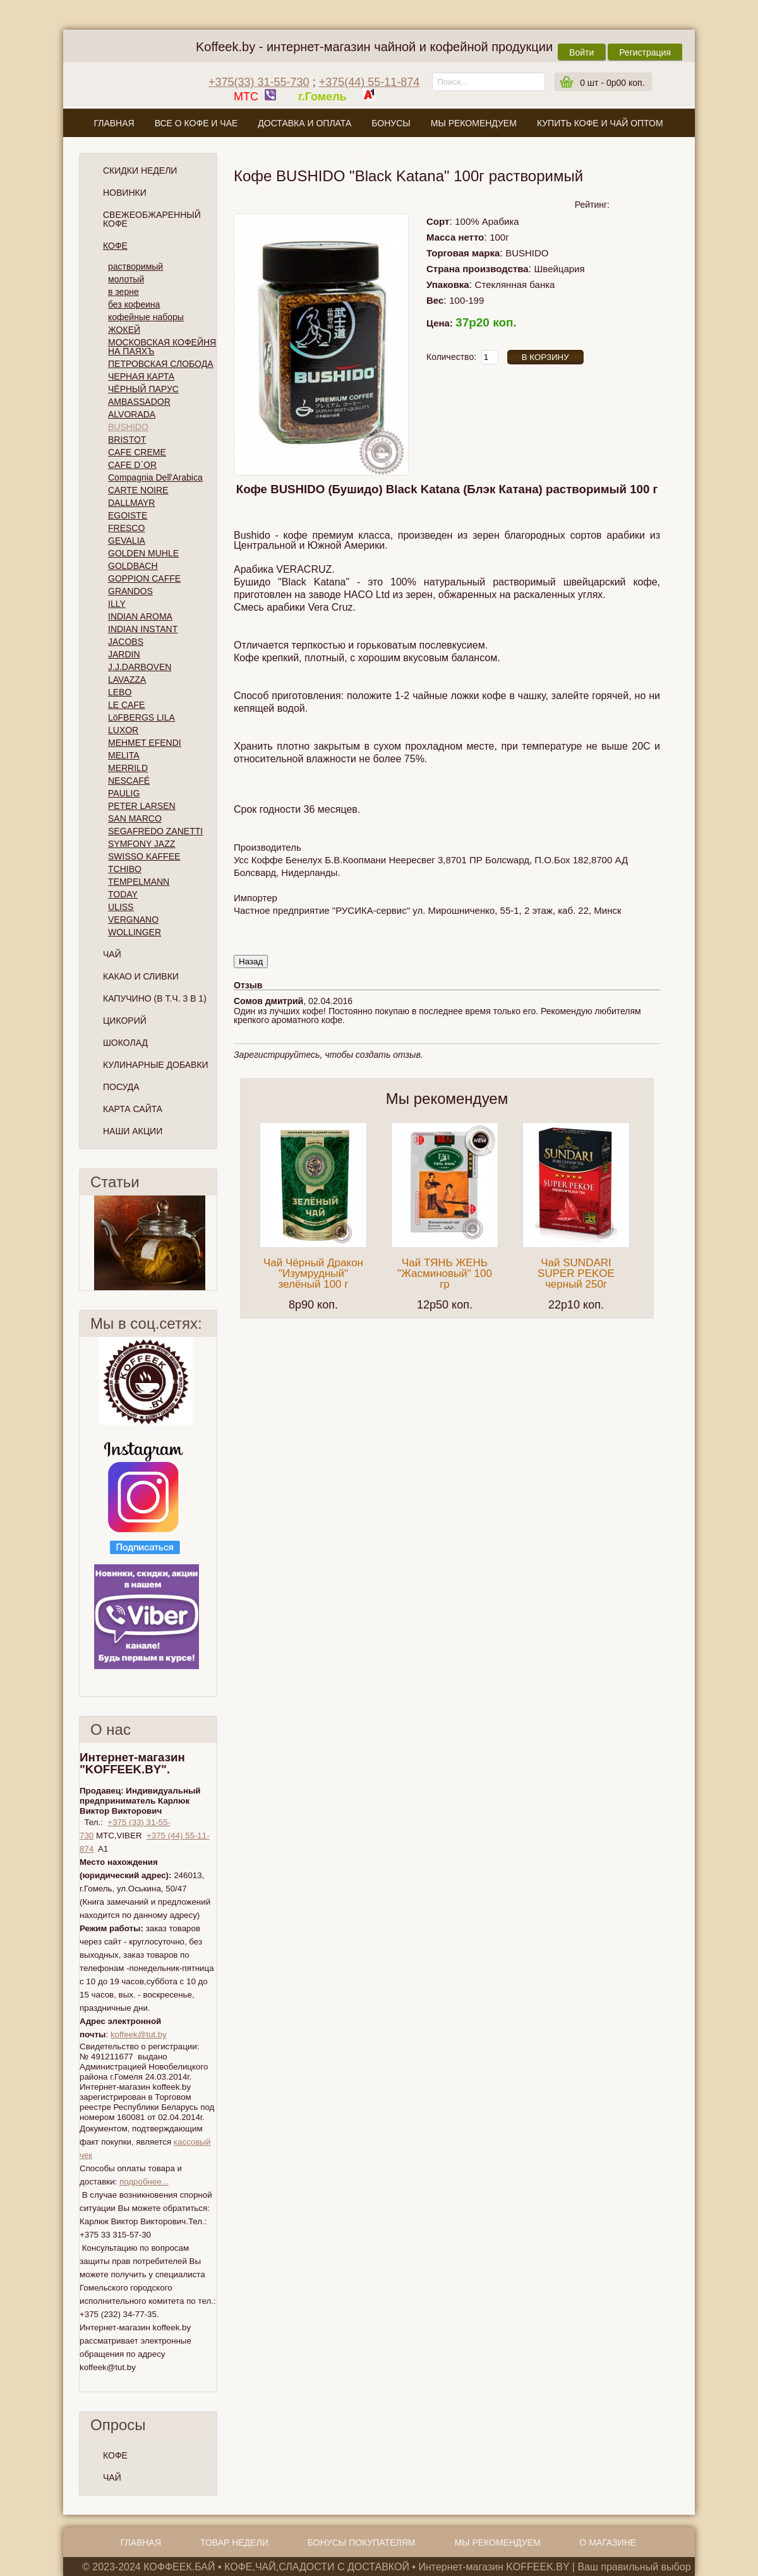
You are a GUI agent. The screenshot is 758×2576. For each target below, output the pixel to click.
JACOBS (125, 642)
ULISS (120, 907)
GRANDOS (130, 591)
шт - (612, 83)
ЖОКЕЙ (124, 330)
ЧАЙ (112, 2477)
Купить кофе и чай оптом (600, 123)
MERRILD (128, 768)
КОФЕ (115, 2455)
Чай (112, 954)
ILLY (117, 604)
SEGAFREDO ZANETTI (155, 831)
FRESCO (126, 528)
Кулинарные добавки (155, 1065)
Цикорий (125, 1020)
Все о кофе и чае (196, 123)
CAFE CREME (137, 452)
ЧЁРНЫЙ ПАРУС (143, 389)
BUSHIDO (128, 427)
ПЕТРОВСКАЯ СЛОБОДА (161, 364)
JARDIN (124, 654)
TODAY (123, 894)
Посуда (121, 1087)
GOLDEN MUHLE (143, 553)
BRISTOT (127, 439)
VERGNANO (133, 919)
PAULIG (124, 793)
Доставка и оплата (304, 123)
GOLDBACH (133, 566)
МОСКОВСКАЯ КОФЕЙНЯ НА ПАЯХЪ (162, 346)
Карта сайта (132, 1109)
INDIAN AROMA (140, 616)
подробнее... (144, 2181)
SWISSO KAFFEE (144, 856)
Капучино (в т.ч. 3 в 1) (155, 998)
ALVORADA (131, 414)
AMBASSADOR (139, 402)
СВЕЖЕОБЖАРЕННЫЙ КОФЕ (152, 219)
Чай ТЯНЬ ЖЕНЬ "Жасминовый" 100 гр (444, 1273)
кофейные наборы (146, 317)
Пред (85, 1243)
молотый (126, 279)
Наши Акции (132, 1131)
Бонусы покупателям (362, 2542)
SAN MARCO (135, 818)
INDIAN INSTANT (142, 629)
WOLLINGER (134, 932)
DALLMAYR (131, 503)
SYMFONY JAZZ (141, 844)
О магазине (378, 153)
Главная (113, 123)
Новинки (125, 193)
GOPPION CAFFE (144, 578)
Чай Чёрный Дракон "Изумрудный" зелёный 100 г (313, 1273)
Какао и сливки (141, 976)
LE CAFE (126, 705)
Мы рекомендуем (474, 123)
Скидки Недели (140, 170)
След (212, 1243)
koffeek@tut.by (139, 2034)
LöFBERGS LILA (141, 717)
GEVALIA (126, 541)
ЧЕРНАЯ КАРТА (141, 376)
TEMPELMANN (138, 882)
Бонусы (390, 123)
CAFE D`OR (132, 465)
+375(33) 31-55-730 (259, 82)
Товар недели (234, 2542)
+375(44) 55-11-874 (369, 82)
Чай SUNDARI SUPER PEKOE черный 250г (576, 1273)
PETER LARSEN (142, 806)
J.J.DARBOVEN (139, 667)
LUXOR (123, 730)
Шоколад (125, 1043)
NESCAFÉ (129, 781)
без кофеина (134, 304)
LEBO (119, 692)
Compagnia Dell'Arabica (155, 477)
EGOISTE (127, 515)
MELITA (124, 755)
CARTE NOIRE (138, 490)
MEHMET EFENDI (144, 743)
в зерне (123, 292)
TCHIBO (124, 869)
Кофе (115, 246)
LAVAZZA (127, 679)
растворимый (135, 266)
